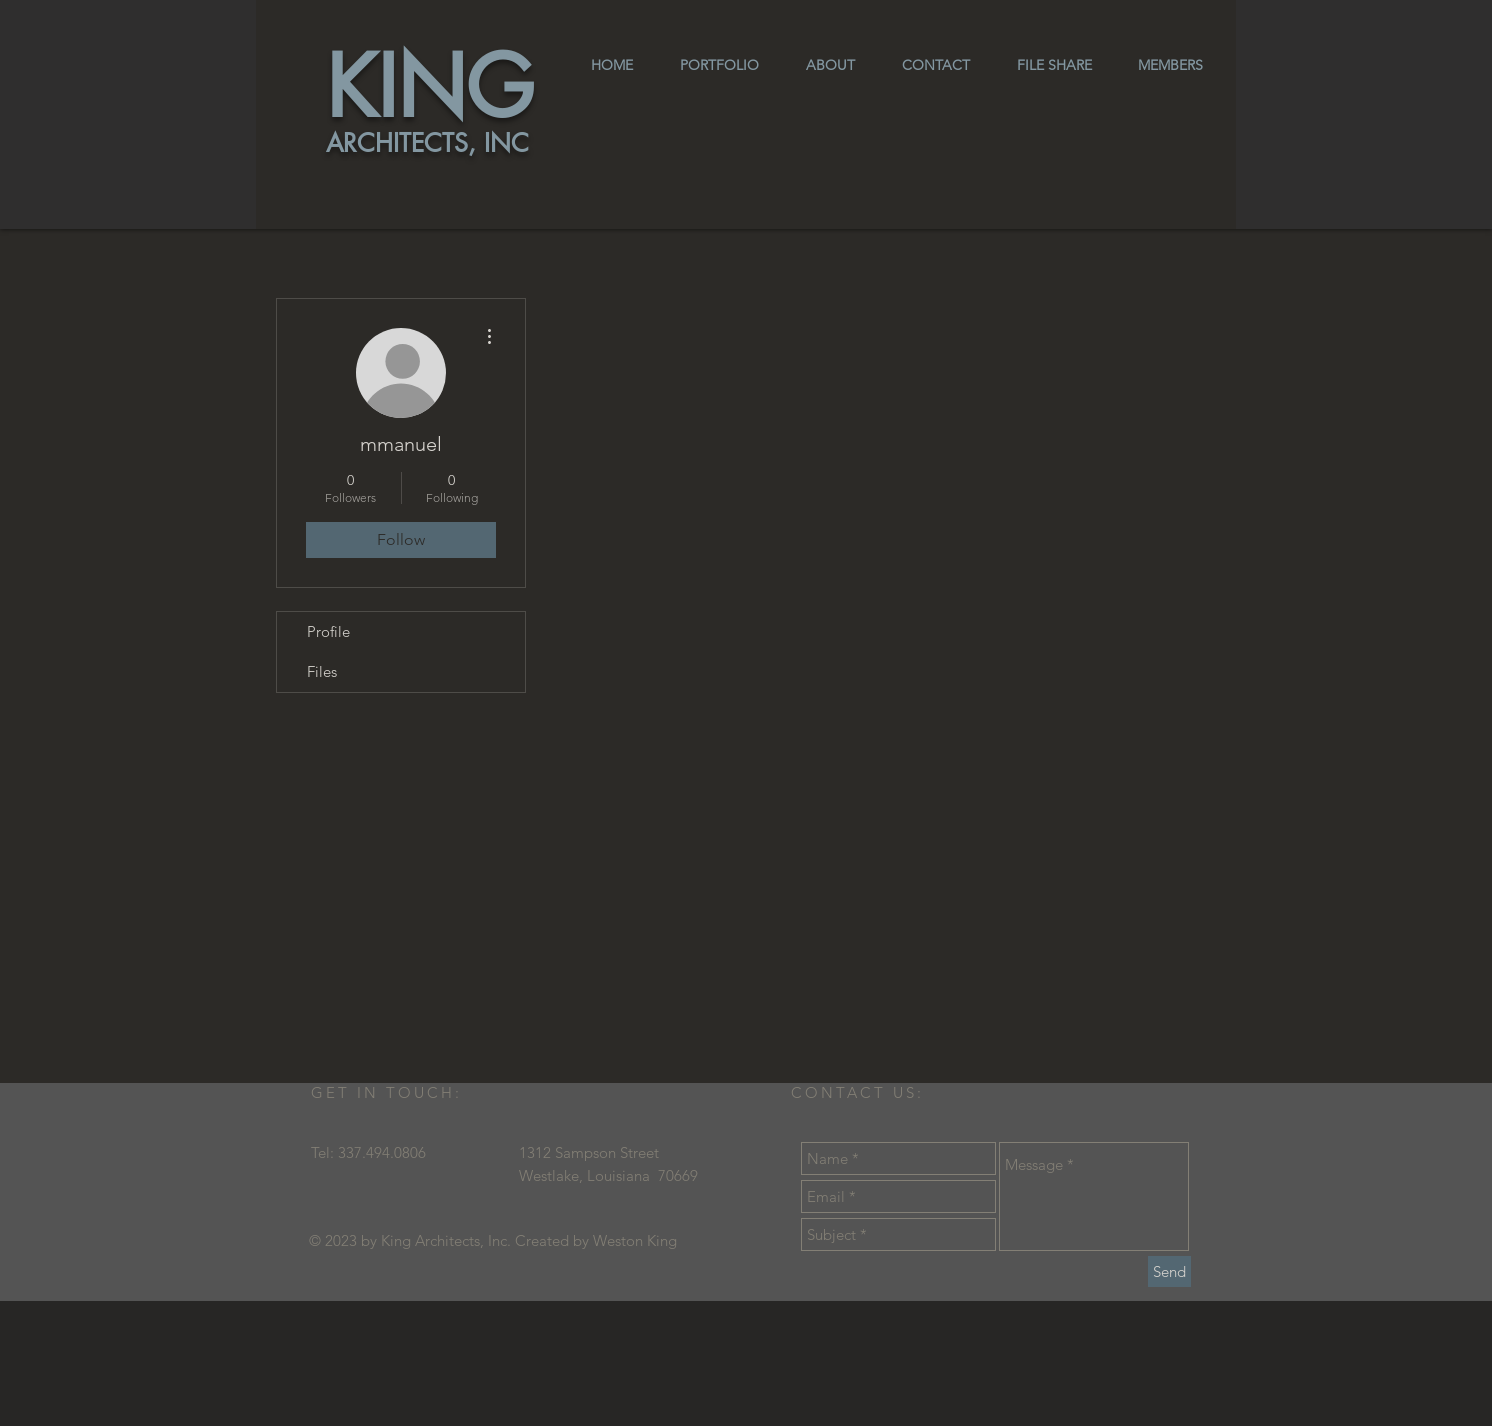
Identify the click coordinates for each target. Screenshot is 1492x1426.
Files (322, 671)
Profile (328, 631)
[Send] (1169, 1271)
